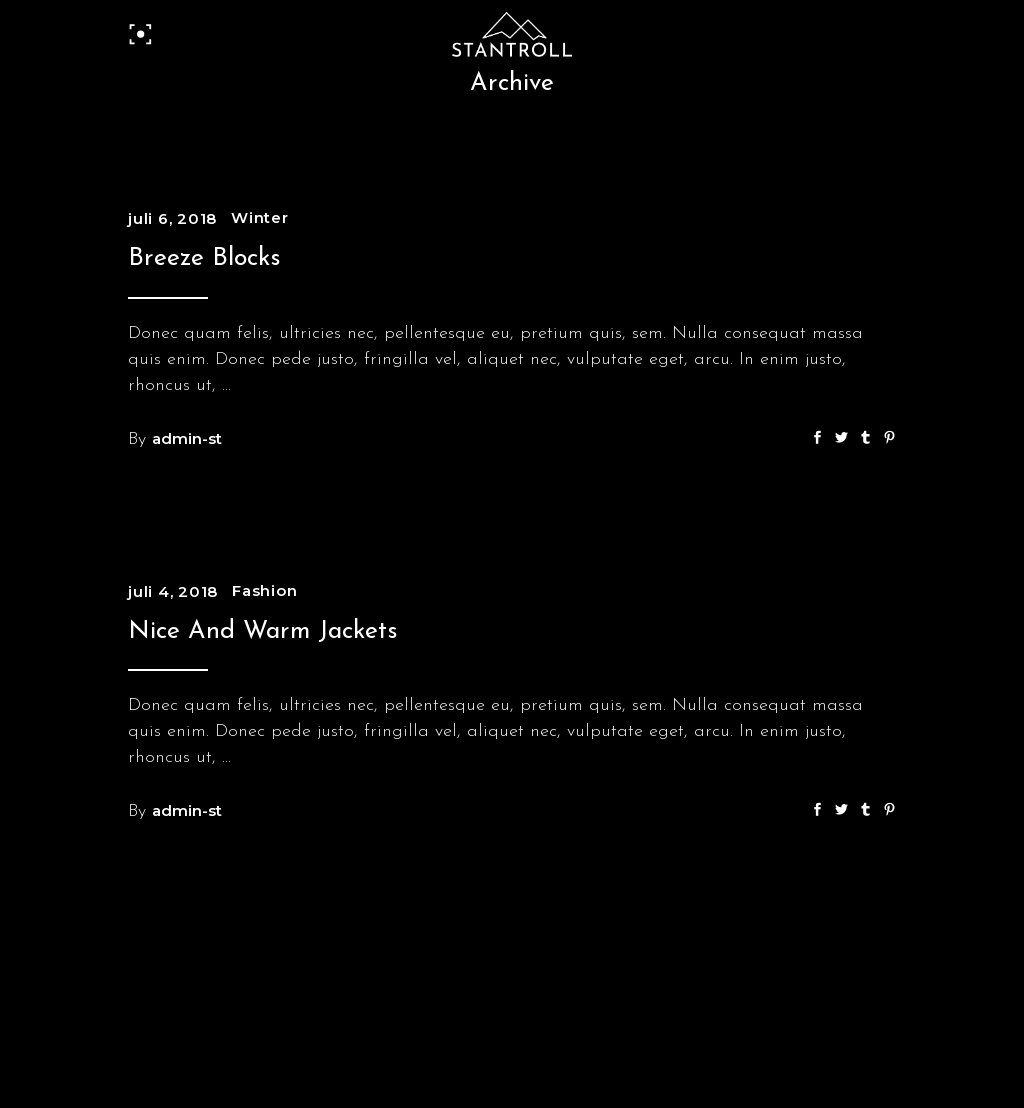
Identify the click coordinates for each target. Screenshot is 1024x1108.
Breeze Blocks (204, 258)
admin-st (187, 438)
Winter (260, 217)
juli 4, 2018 (173, 591)
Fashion (264, 590)
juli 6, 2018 (172, 218)
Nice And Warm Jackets (263, 631)
